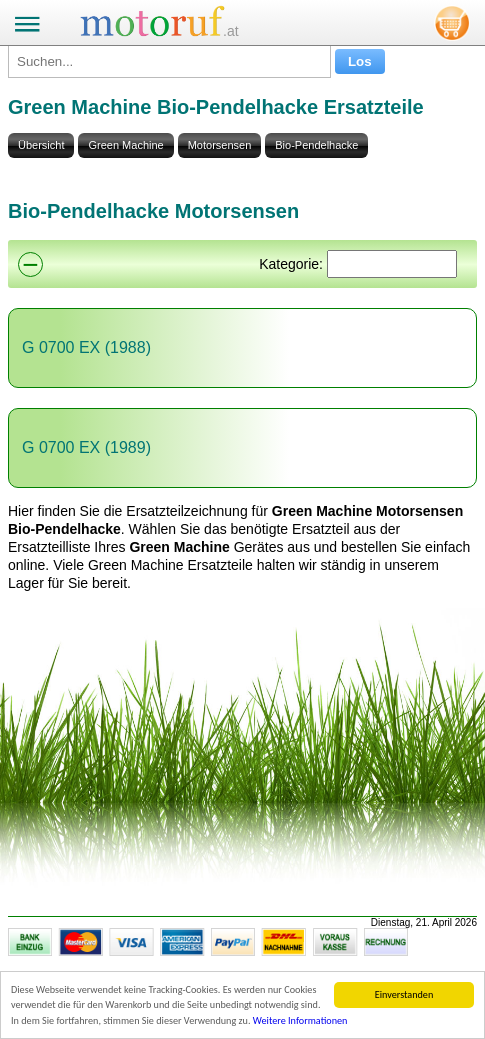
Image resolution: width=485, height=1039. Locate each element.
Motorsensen (220, 145)
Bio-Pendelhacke (316, 145)
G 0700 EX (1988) (86, 347)
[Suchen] (392, 264)
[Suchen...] (169, 61)
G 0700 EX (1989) (86, 447)
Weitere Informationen (300, 1020)
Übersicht (41, 145)
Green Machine (125, 145)
